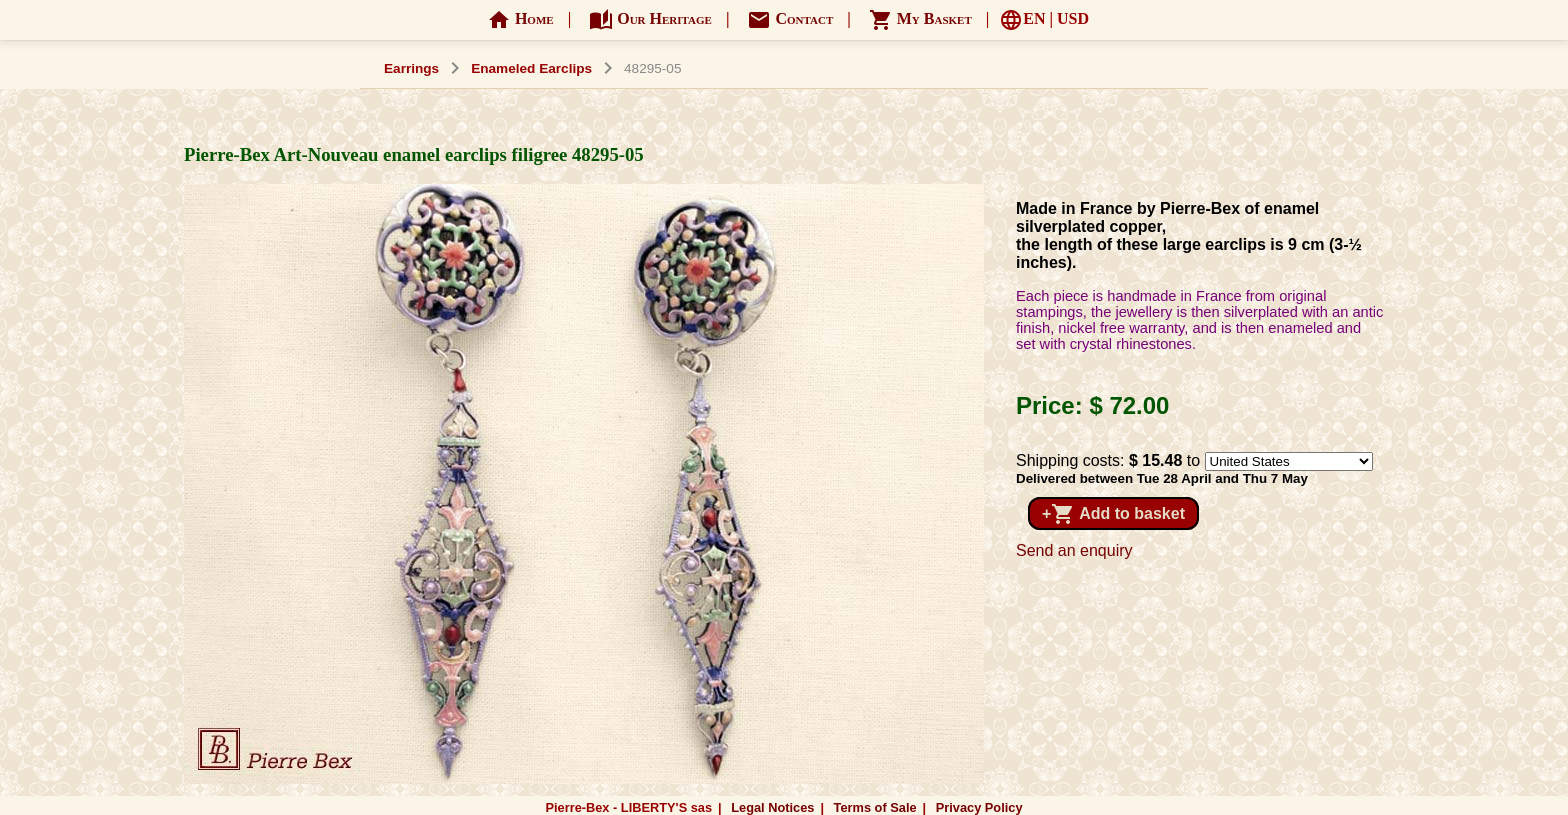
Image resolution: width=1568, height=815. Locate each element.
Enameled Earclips (531, 68)
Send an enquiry (1074, 550)
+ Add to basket (1113, 514)
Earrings (411, 68)
